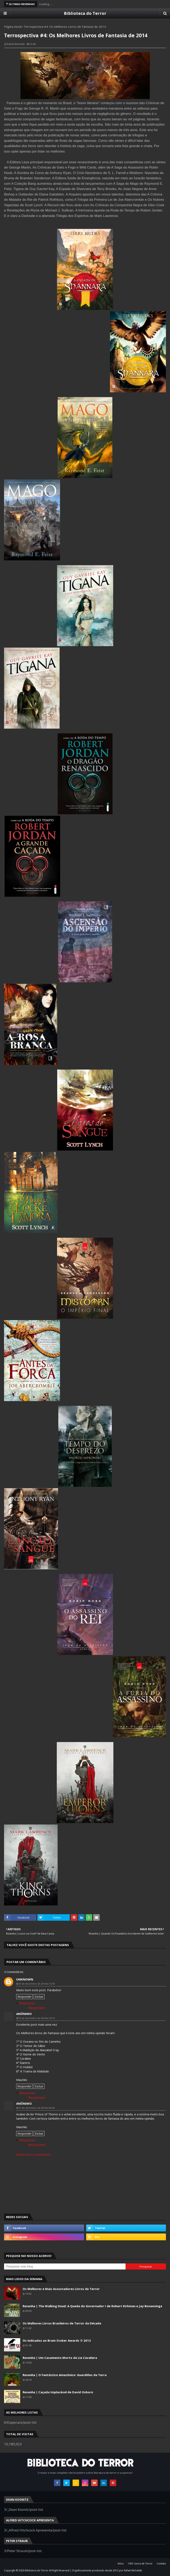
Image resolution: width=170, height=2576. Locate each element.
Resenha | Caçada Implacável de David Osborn (58, 2392)
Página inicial (12, 27)
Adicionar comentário (33, 2154)
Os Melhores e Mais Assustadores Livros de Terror (61, 2289)
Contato (161, 2563)
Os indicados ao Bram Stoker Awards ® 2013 (57, 2340)
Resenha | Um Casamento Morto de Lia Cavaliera (60, 2358)
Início (121, 2563)
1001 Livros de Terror (140, 2563)
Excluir (39, 1996)
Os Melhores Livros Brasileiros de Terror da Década (62, 2323)
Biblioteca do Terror (85, 13)
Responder (24, 1996)
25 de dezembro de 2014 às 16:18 (37, 1983)
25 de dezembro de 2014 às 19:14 (37, 2018)
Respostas (27, 2003)
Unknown (24, 1979)
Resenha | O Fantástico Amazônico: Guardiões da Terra (65, 2375)
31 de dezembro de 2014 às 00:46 (37, 2107)
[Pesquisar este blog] (65, 2266)
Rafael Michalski (16, 44)
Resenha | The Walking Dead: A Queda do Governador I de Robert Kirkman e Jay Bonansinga (92, 2306)
